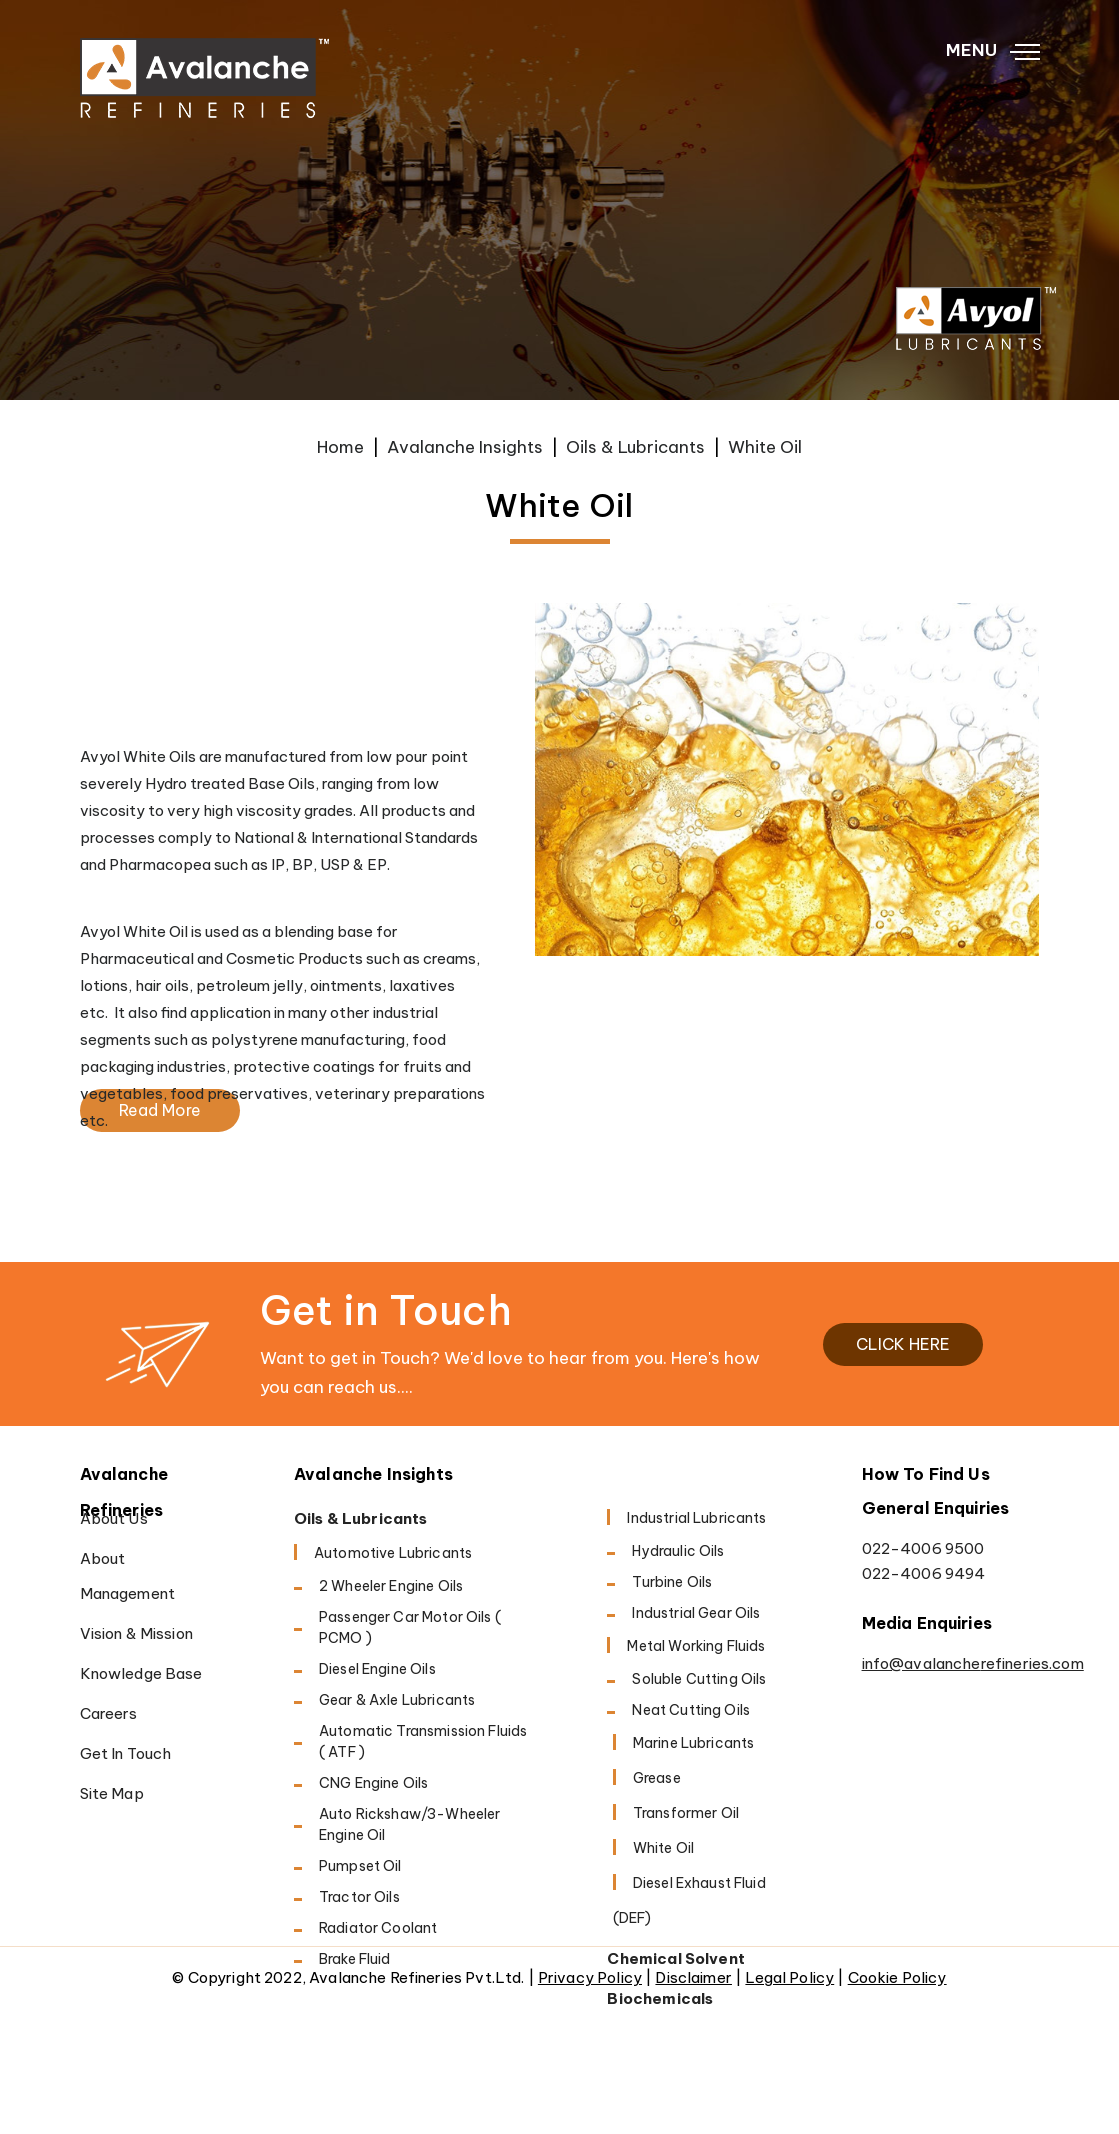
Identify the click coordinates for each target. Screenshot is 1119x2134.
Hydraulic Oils (678, 1551)
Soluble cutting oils (699, 1679)
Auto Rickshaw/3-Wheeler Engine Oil (409, 1824)
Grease (657, 1778)
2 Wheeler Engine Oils (391, 1586)
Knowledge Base (141, 1673)
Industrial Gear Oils (696, 1613)
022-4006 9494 (924, 1573)
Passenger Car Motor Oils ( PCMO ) (410, 1627)
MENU (993, 51)
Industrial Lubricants (696, 1518)
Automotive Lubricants (393, 1553)
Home (340, 447)
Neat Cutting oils (691, 1710)
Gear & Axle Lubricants (397, 1700)
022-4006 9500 (923, 1548)
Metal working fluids (696, 1646)
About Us (114, 1518)
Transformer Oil (686, 1813)
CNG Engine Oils (373, 1783)
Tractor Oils (359, 1897)
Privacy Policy (590, 1977)
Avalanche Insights (465, 447)
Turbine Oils (672, 1582)
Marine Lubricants (694, 1743)
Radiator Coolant (378, 1928)
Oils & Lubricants (635, 447)
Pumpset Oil (360, 1866)
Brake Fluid (355, 1959)
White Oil (663, 1848)
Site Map (112, 1793)
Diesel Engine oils (377, 1669)
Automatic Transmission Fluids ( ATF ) (423, 1741)
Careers (109, 1713)
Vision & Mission (136, 1633)
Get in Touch (126, 1753)
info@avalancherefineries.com (951, 1663)
